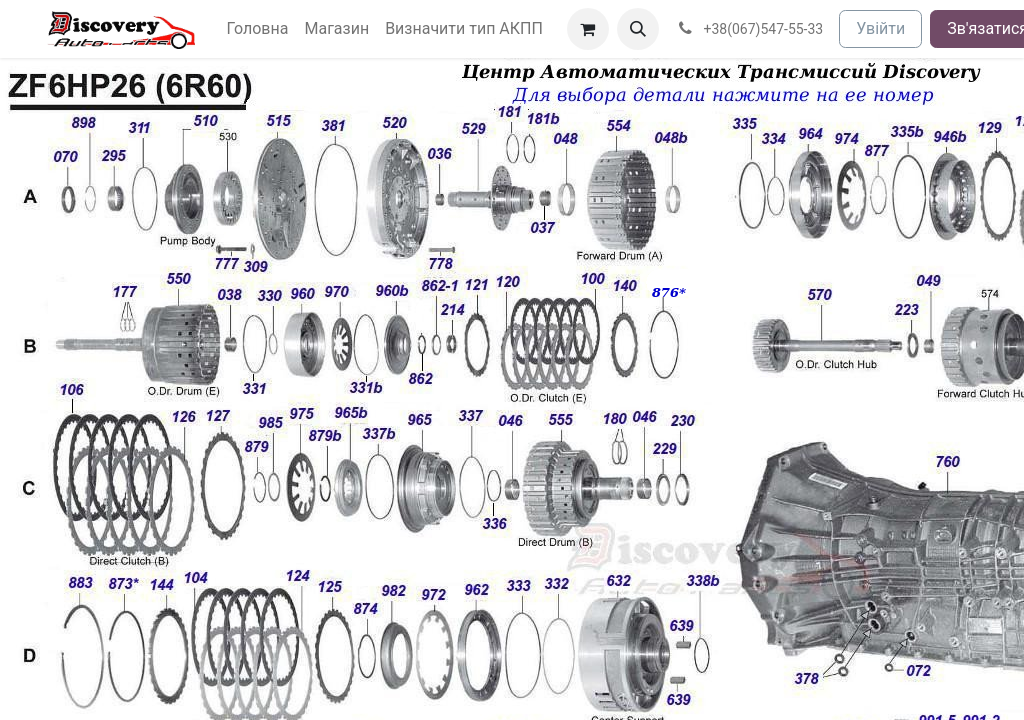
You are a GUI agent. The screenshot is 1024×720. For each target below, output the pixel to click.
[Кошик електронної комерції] (588, 29)
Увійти (880, 28)
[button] (638, 29)
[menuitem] (258, 29)
